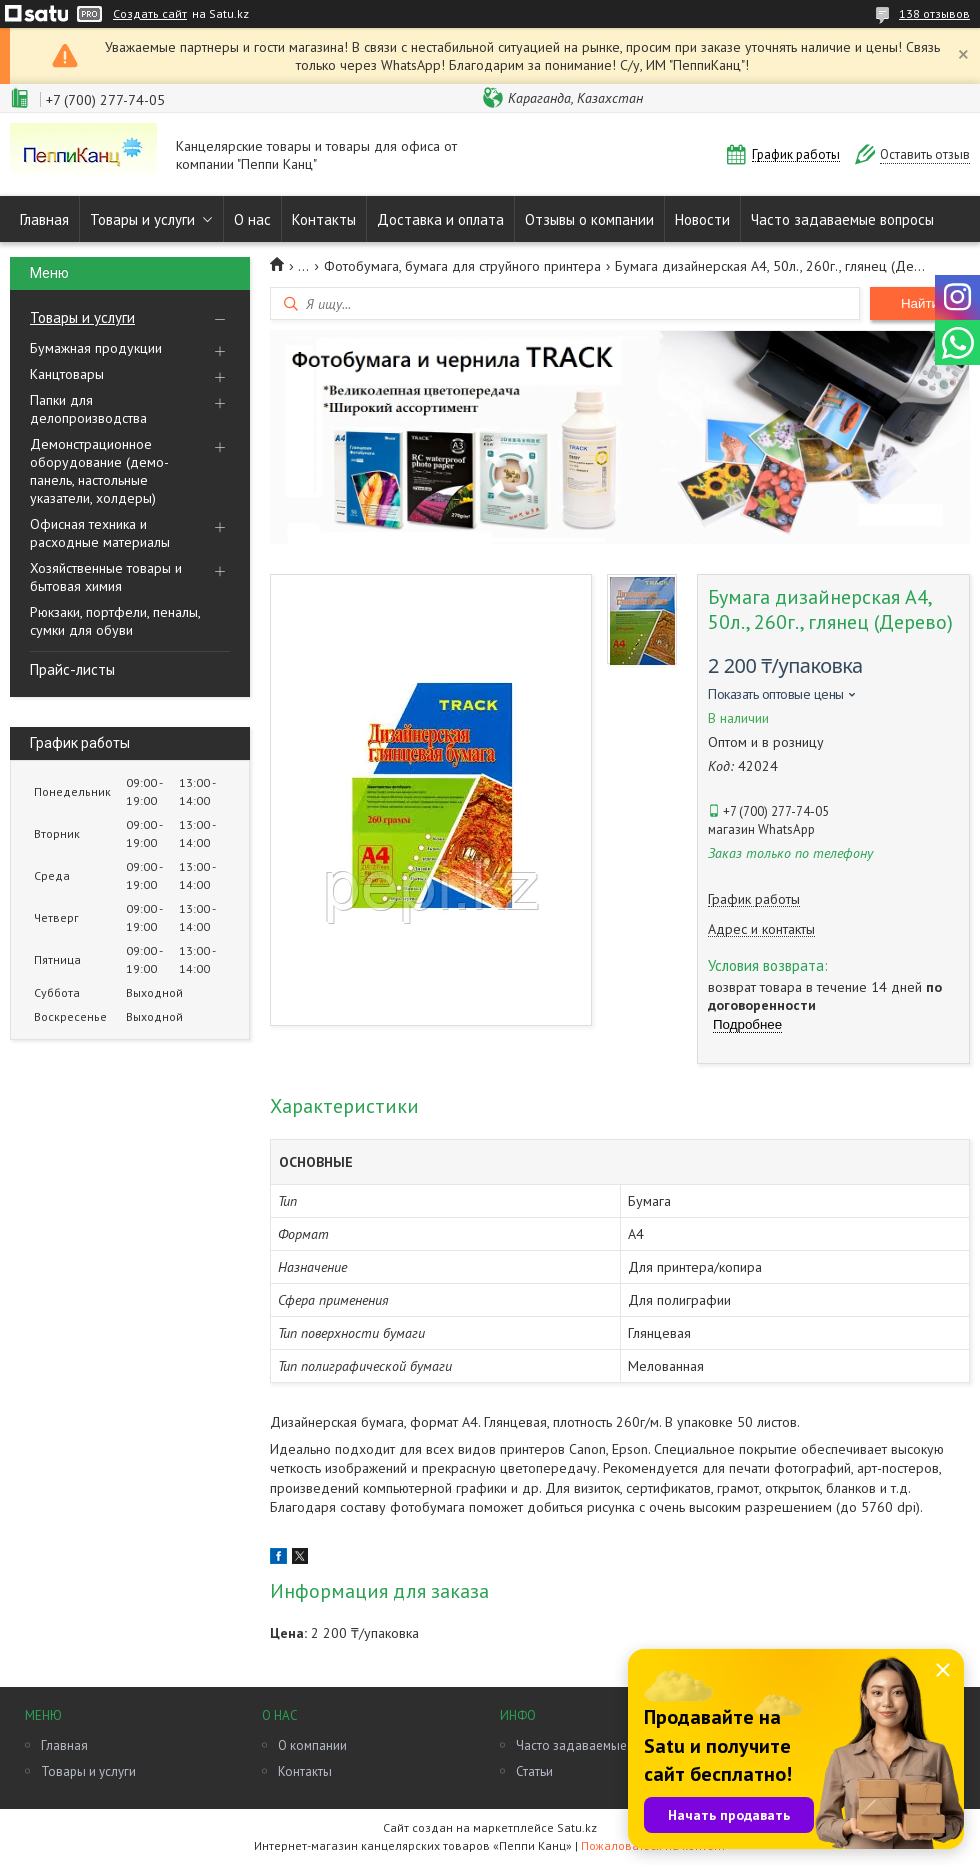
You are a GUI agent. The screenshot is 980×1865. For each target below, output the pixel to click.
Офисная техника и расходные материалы (100, 533)
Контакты (324, 219)
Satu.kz (577, 1827)
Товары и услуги (142, 219)
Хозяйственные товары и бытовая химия (106, 577)
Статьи (534, 1771)
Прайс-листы (72, 669)
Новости (702, 219)
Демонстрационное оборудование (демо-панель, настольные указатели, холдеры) (99, 471)
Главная (44, 219)
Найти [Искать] (920, 303)
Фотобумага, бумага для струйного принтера (462, 266)
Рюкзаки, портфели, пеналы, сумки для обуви (115, 621)
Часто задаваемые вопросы (842, 219)
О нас (252, 219)
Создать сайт (150, 14)
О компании (312, 1745)
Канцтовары (67, 374)
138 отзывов (934, 13)
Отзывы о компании (589, 219)
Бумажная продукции (96, 348)
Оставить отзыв (925, 154)
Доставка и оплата (440, 219)
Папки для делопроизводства (88, 409)
